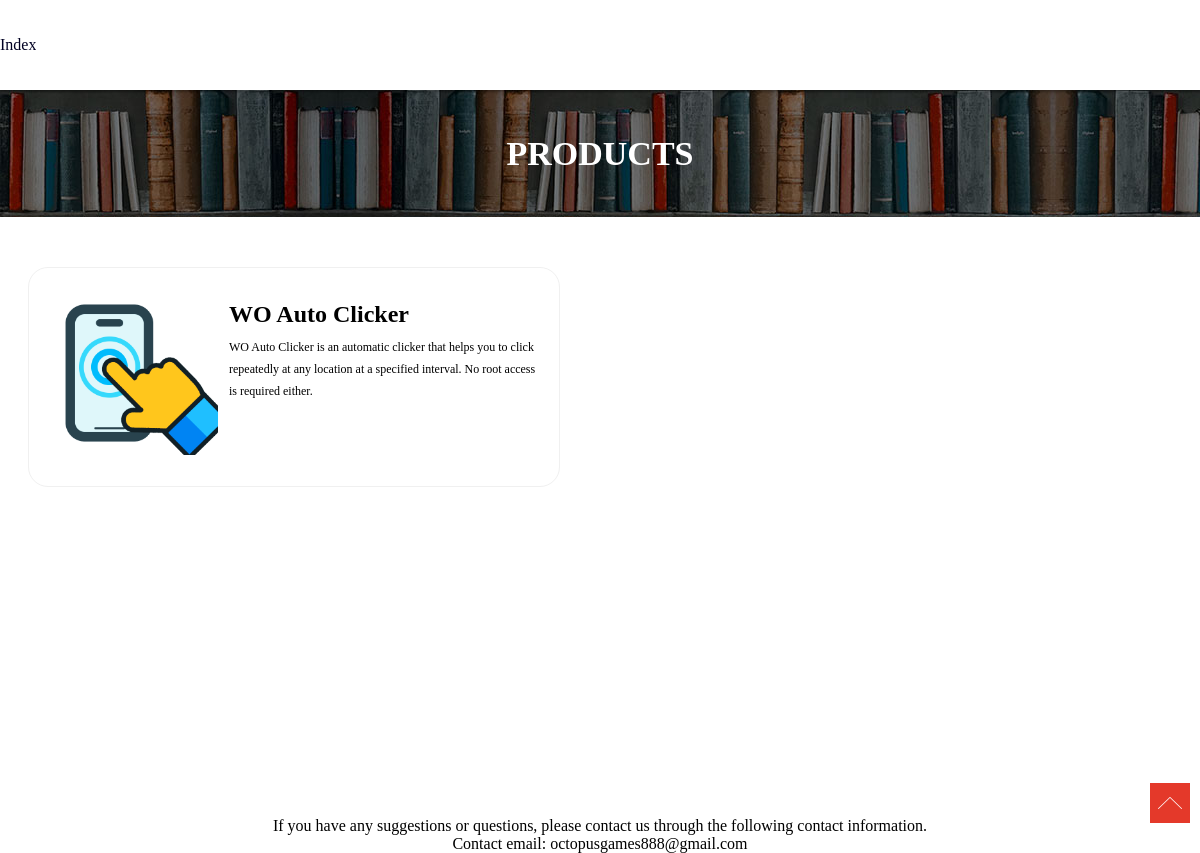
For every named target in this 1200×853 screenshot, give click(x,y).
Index (18, 44)
